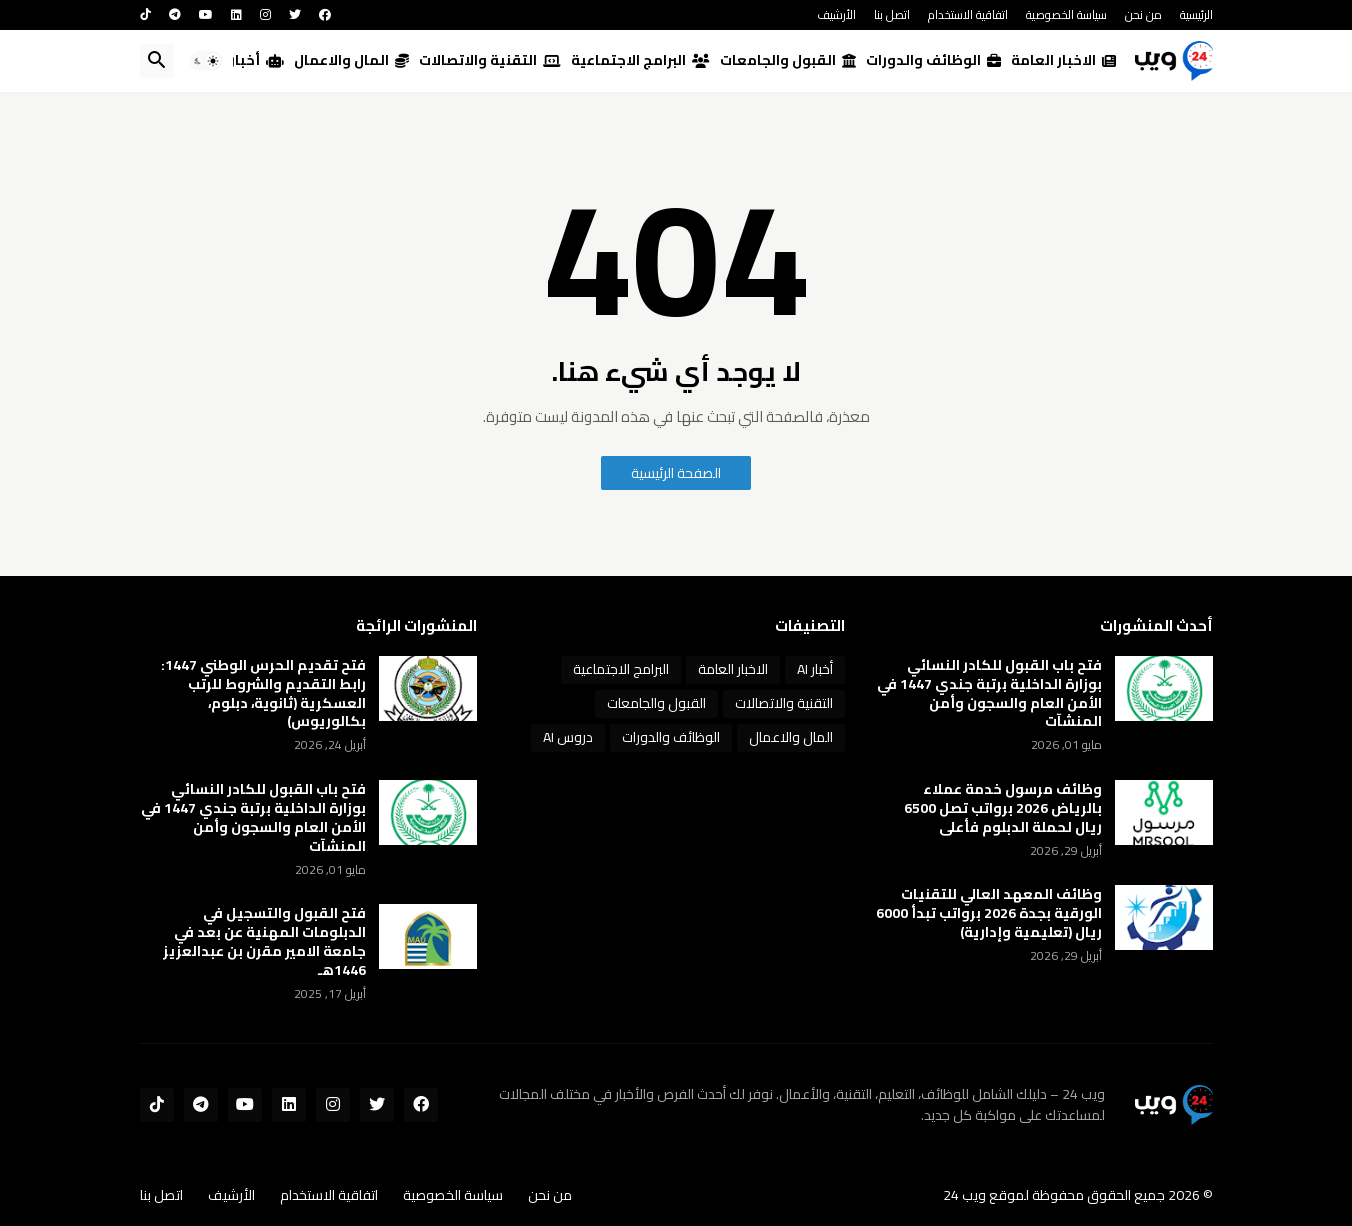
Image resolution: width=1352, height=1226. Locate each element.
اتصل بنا (892, 14)
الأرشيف (836, 14)
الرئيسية (1196, 14)
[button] (206, 61)
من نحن (1143, 14)
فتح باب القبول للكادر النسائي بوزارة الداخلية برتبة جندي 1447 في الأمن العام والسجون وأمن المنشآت (989, 694)
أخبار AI (249, 60)
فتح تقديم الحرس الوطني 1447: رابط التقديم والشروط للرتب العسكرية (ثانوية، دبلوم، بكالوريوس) (263, 694)
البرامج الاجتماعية (640, 60)
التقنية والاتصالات (490, 60)
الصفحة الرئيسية (676, 473)
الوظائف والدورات (933, 60)
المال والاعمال (351, 60)
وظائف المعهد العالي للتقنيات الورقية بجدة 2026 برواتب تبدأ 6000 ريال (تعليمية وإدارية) (989, 913)
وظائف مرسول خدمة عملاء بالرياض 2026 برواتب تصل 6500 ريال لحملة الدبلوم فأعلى (1003, 808)
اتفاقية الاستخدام (968, 14)
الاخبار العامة (1063, 60)
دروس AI (568, 737)
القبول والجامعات (788, 60)
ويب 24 (964, 1195)
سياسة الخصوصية (1066, 14)
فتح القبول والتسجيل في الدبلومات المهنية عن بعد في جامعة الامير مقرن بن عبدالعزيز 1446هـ (264, 942)
